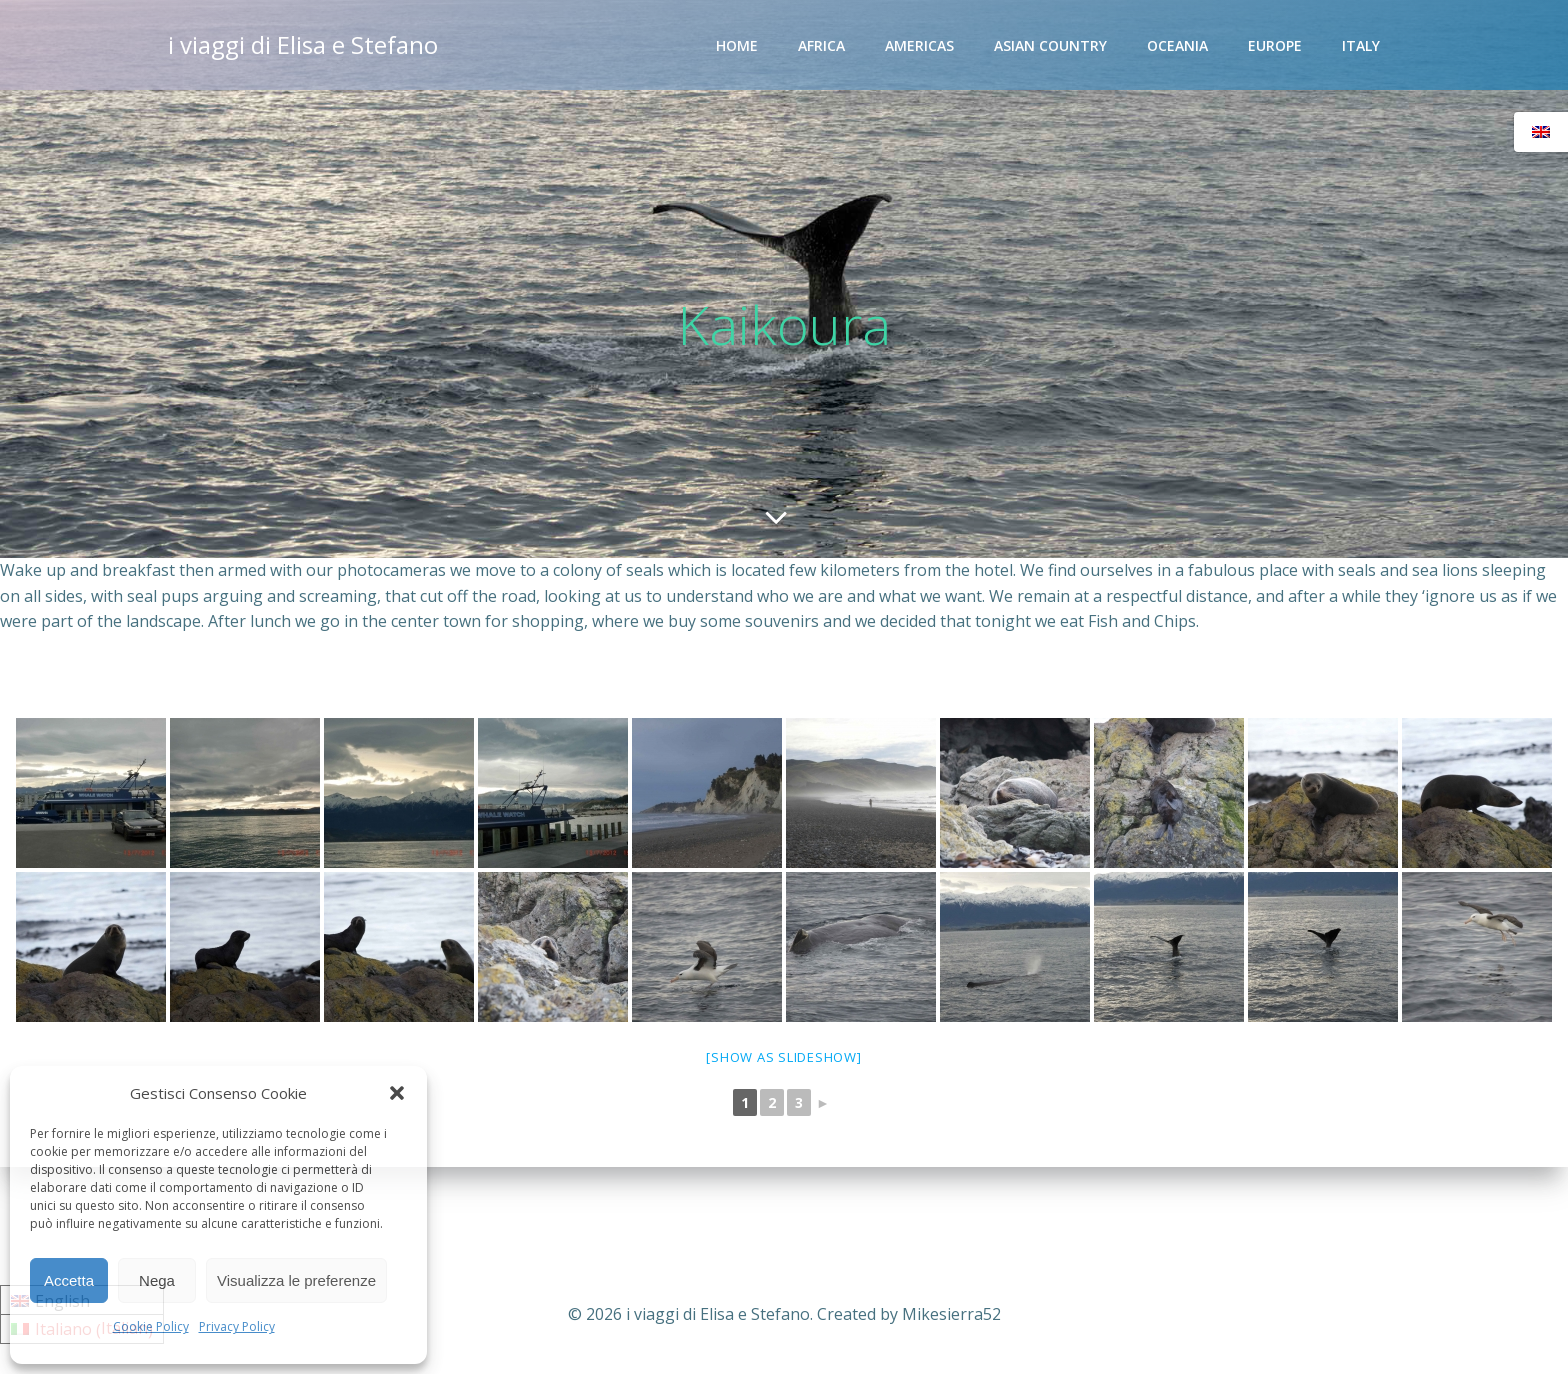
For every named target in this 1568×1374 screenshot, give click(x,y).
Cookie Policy (151, 1326)
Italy (1361, 45)
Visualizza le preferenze (296, 1280)
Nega (157, 1280)
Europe (1275, 45)
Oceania (1177, 45)
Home (737, 45)
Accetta (69, 1280)
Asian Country (1050, 45)
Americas (919, 45)
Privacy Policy (237, 1326)
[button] (397, 1093)
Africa (821, 45)
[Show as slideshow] (783, 1057)
